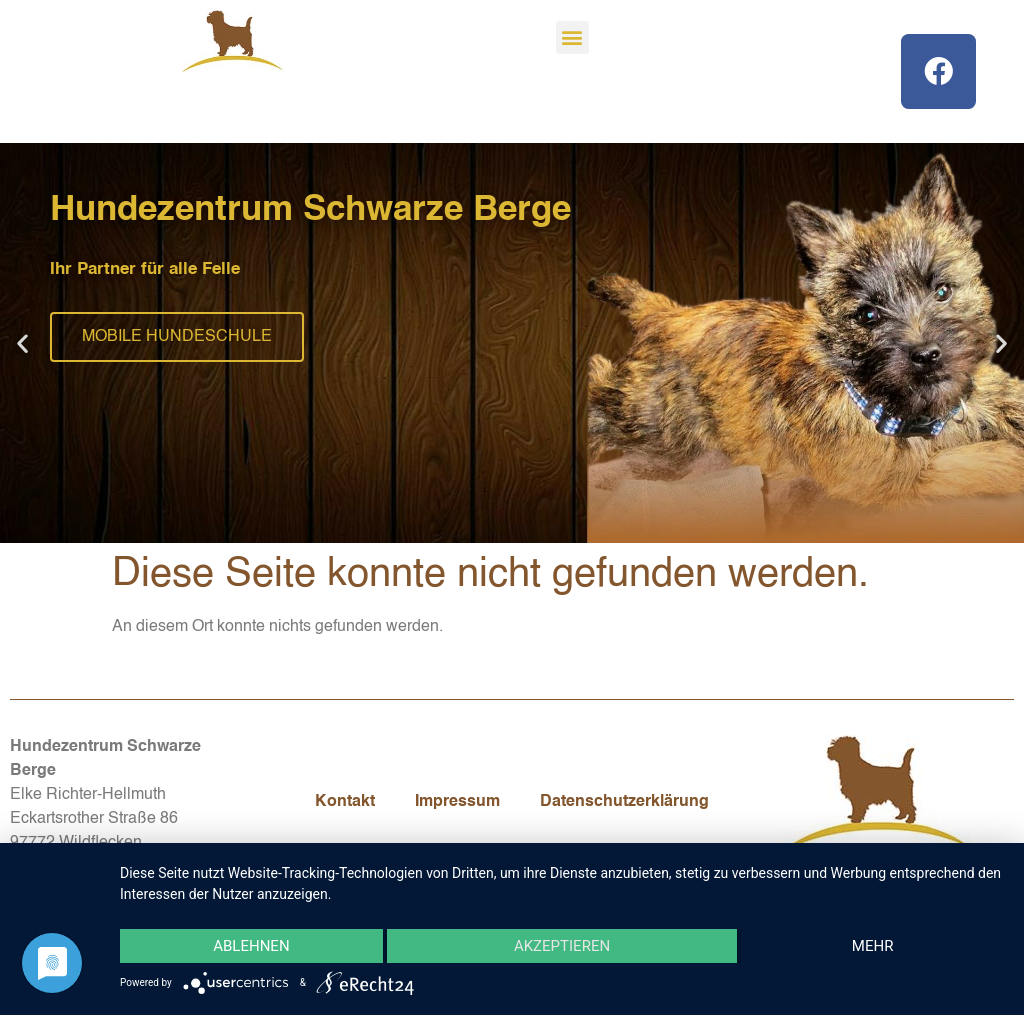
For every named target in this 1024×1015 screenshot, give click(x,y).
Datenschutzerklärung (624, 802)
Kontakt (345, 802)
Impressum (457, 802)
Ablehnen (251, 946)
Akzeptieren (562, 946)
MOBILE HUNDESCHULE (177, 337)
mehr (873, 946)
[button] (572, 37)
